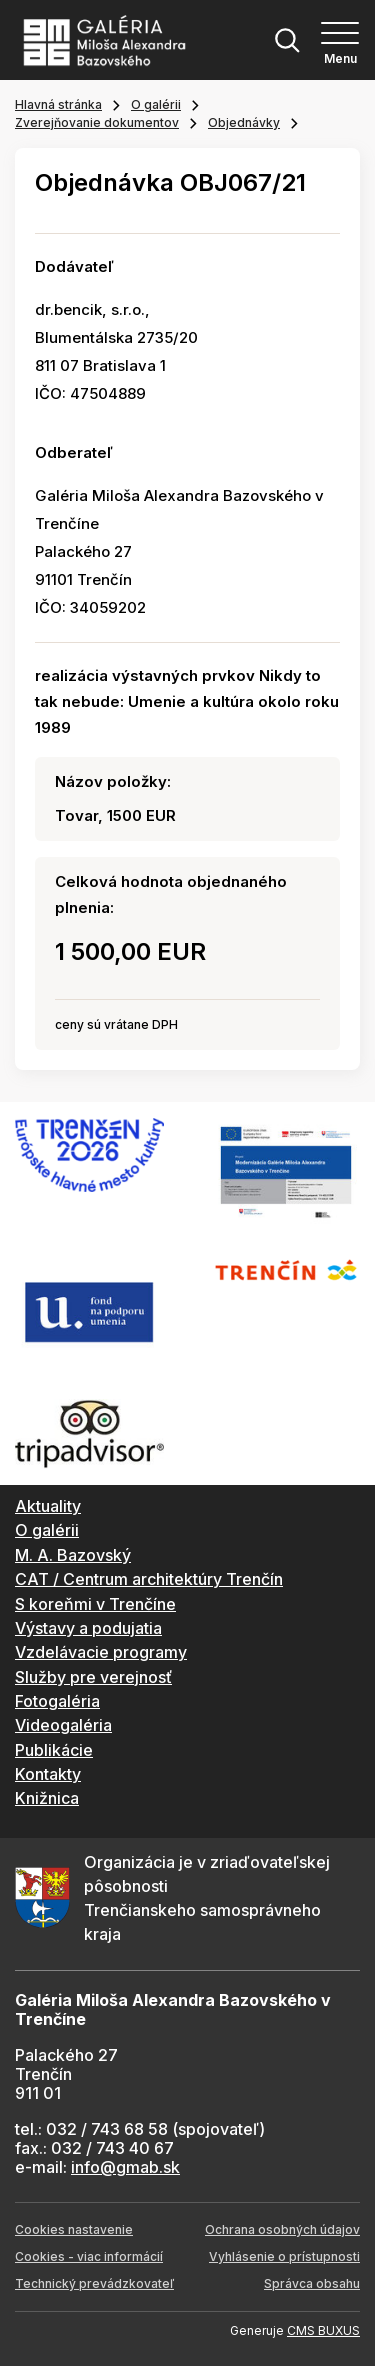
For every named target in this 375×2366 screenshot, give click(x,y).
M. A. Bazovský (73, 1555)
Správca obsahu (312, 2283)
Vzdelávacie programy (101, 1652)
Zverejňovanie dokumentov (97, 122)
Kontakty (48, 1774)
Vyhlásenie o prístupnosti (284, 2256)
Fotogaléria (57, 1701)
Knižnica (47, 1798)
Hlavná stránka (58, 104)
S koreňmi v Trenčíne (95, 1604)
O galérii (156, 104)
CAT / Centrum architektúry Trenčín (149, 1579)
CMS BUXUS (323, 2330)
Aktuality (48, 1506)
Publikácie (54, 1750)
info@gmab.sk (125, 2167)
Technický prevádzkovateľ (94, 2283)
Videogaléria (63, 1725)
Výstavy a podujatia (88, 1628)
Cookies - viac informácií (89, 2256)
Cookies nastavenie (74, 2229)
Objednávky (244, 122)
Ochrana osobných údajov (282, 2229)
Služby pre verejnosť (93, 1677)
